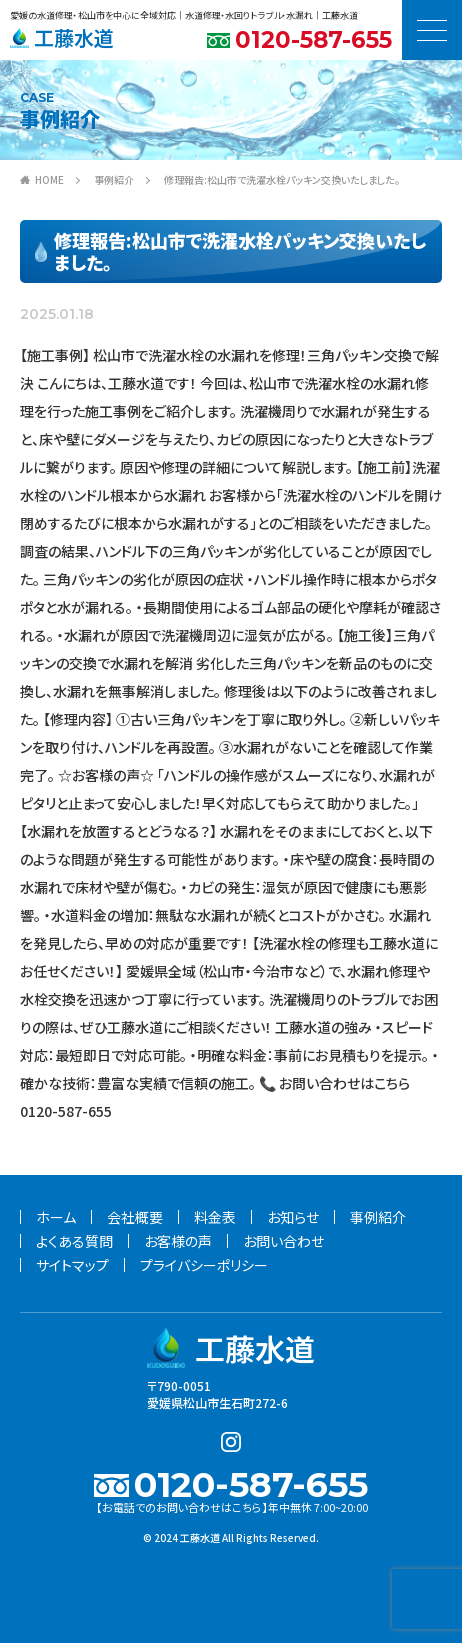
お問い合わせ (283, 1241)
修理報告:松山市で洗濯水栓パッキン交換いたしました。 (282, 179)
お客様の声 (178, 1241)
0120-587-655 (313, 40)
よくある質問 (74, 1241)
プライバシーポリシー (204, 1265)
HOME (49, 179)
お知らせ (293, 1217)
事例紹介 (114, 179)
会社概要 (135, 1217)
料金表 (215, 1217)
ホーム (56, 1217)
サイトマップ (72, 1265)
